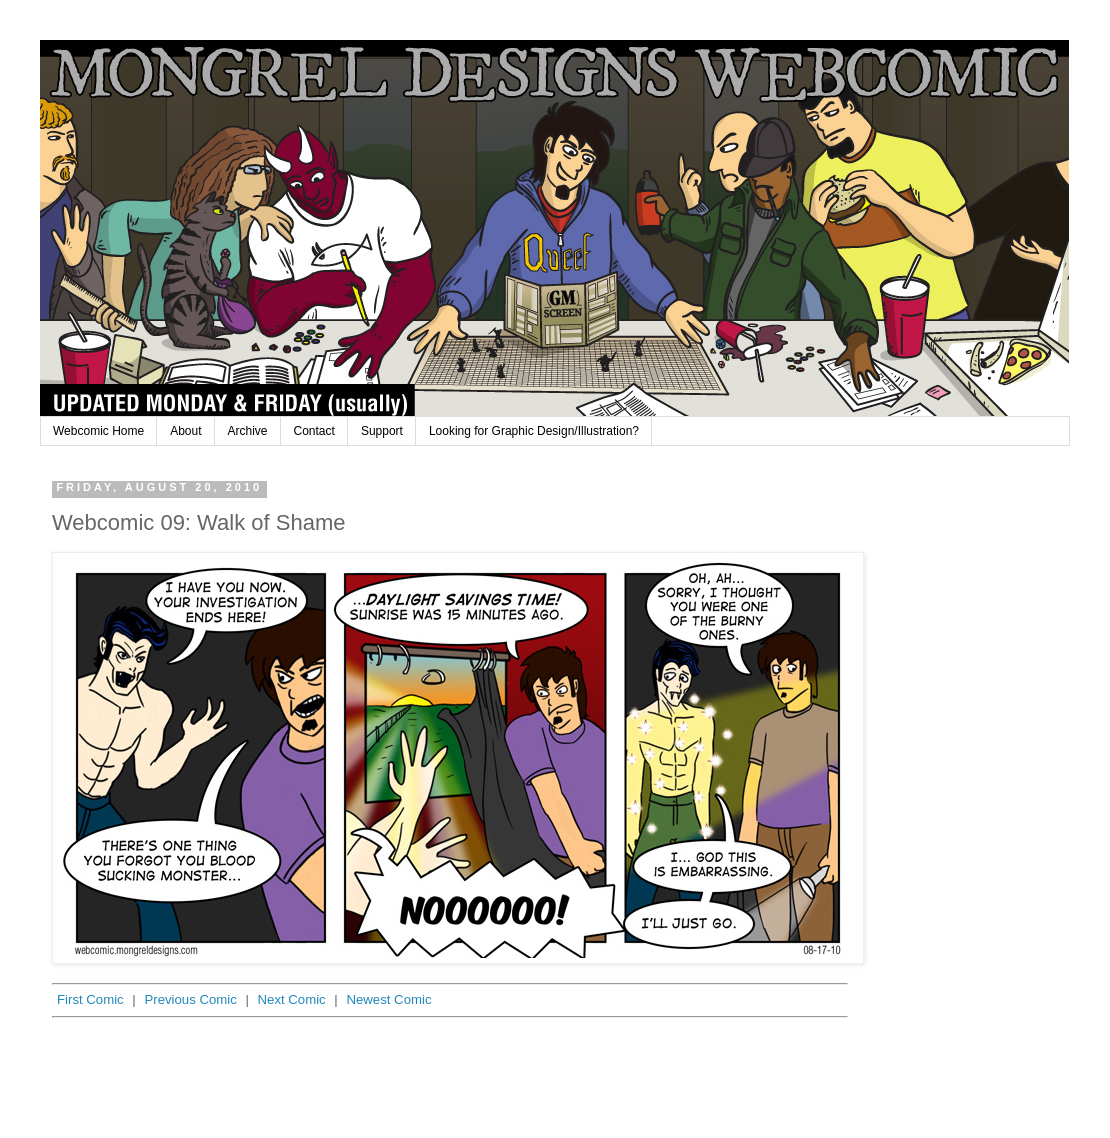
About (185, 431)
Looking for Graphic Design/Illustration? (534, 431)
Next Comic (292, 999)
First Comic (90, 999)
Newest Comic (388, 999)
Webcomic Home (98, 431)
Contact (314, 431)
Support (382, 431)
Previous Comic (190, 999)
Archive (248, 431)
